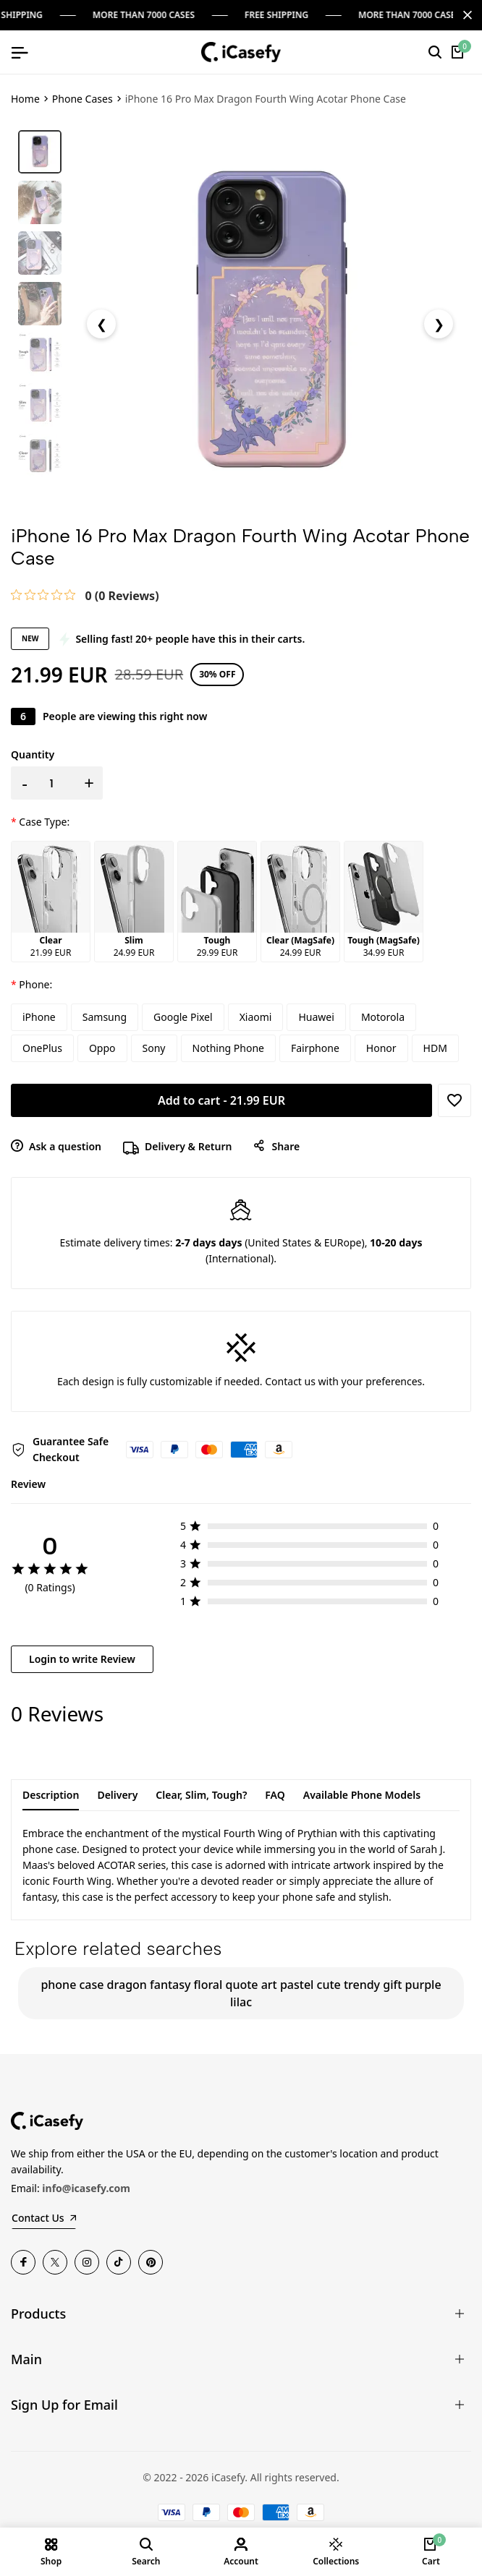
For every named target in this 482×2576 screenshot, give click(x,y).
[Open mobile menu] (19, 52)
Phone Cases (82, 99)
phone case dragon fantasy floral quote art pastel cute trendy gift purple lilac (241, 1993)
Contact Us (44, 2218)
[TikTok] (118, 2262)
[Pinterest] (150, 2262)
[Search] (434, 52)
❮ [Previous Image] (101, 324)
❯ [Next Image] (439, 324)
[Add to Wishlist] (454, 1100)
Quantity (32, 754)
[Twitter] (55, 2262)
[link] (85, 595)
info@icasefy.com (86, 2188)
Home (25, 99)
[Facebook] (23, 2262)
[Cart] (458, 52)
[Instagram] (87, 2262)
